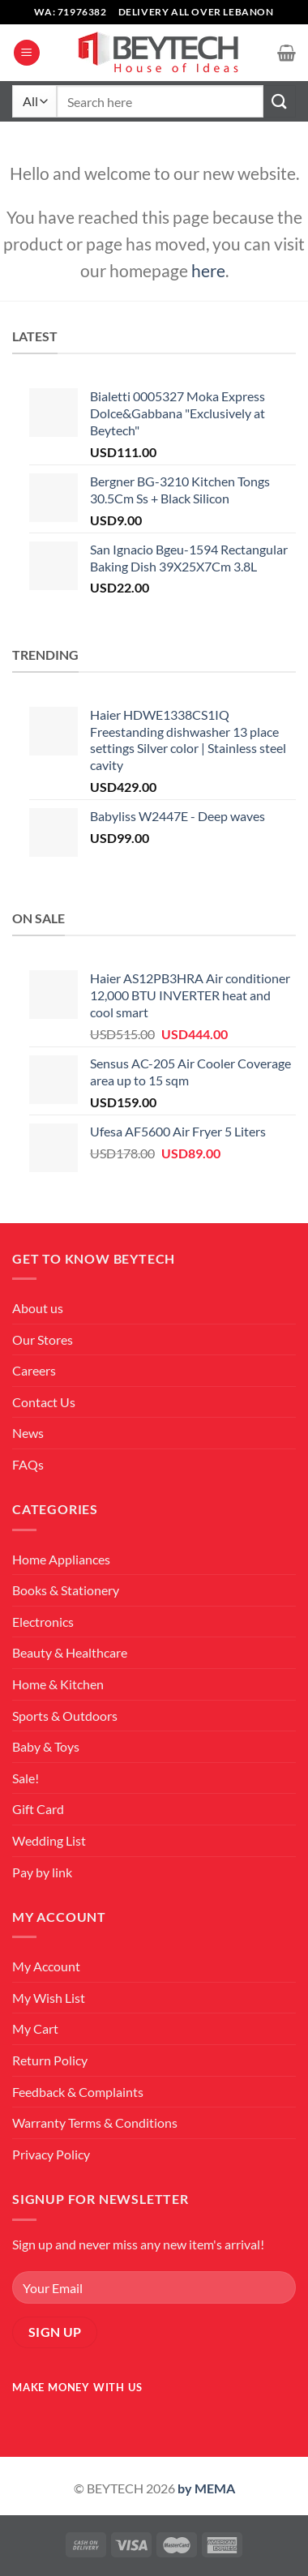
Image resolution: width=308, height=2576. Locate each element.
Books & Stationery (65, 1590)
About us (37, 1308)
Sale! (25, 1778)
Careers (34, 1370)
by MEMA (206, 2488)
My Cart (35, 2028)
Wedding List (49, 1840)
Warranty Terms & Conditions (95, 2122)
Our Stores (42, 1339)
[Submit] (279, 101)
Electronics (43, 1621)
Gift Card (38, 1808)
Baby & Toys (45, 1746)
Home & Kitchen (58, 1684)
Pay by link (42, 1872)
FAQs (28, 1464)
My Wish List (48, 1997)
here (208, 270)
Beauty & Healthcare (69, 1652)
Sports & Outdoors (65, 1715)
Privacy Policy (51, 2154)
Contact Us (43, 1402)
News (28, 1432)
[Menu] (27, 53)
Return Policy (50, 2060)
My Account (46, 1966)
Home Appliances (61, 1559)
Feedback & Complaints (77, 2091)
